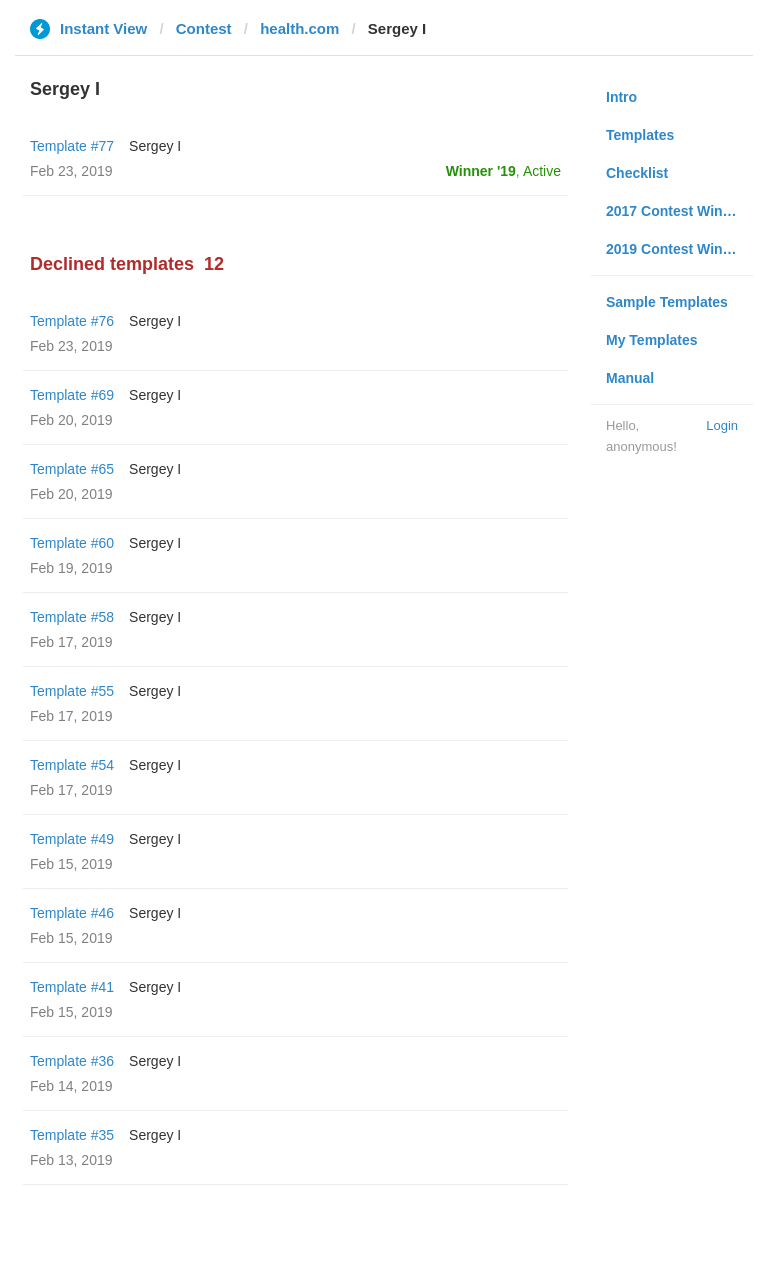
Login (722, 425)
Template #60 (72, 543)
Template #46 (72, 913)
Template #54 (72, 765)
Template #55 (72, 691)
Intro (621, 97)
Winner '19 (481, 171)
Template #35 (72, 1135)
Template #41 (72, 987)
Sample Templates (667, 302)
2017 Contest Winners (679, 211)
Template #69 (72, 395)
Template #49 (72, 839)
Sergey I (155, 146)
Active (542, 171)
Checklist (637, 173)
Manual (630, 378)
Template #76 (72, 321)
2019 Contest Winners (679, 249)
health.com (299, 28)
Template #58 (72, 617)
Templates (640, 135)
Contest (204, 28)
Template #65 (72, 469)
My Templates (652, 340)
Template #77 (72, 146)
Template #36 (72, 1061)
